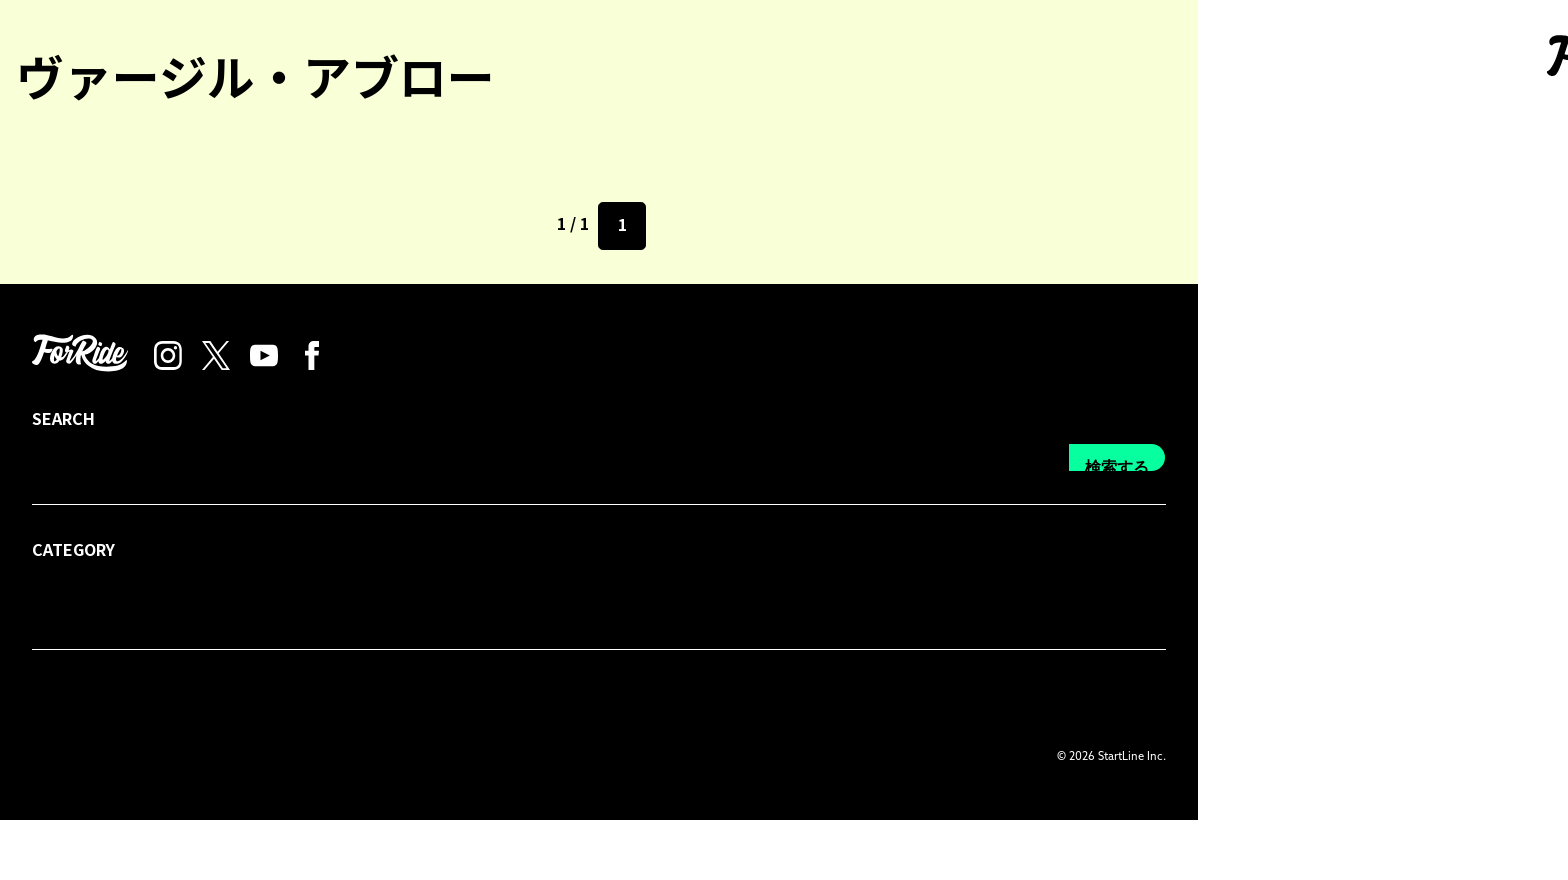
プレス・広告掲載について (254, 757)
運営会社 (646, 757)
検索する (1487, 781)
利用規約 (562, 757)
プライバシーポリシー (436, 757)
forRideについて (87, 757)
